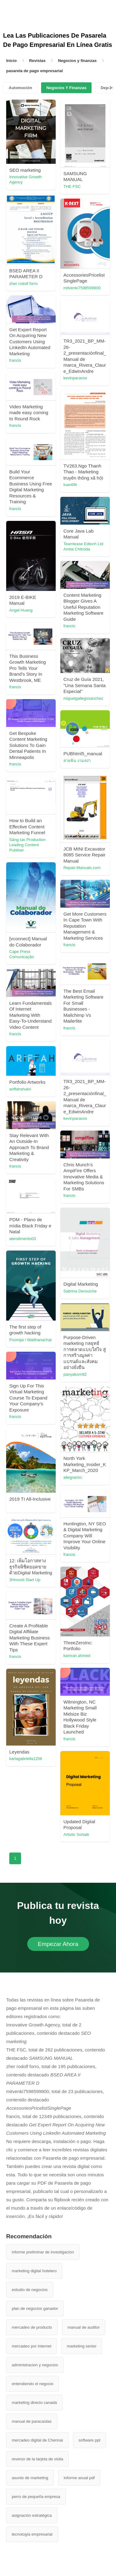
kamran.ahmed (76, 1655)
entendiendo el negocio (32, 2383)
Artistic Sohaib (76, 1834)
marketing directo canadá (34, 2402)
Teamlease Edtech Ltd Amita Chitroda (83, 546)
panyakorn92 (75, 1374)
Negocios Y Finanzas (66, 87)
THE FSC (72, 186)
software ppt (90, 2440)
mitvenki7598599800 (82, 288)
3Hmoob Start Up (24, 1579)
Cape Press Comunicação (21, 954)
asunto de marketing (30, 2477)
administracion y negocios (35, 2365)
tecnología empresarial (32, 2534)
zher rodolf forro (23, 283)
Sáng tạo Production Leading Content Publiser (27, 844)
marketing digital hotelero (34, 2271)
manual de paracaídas (32, 2421)
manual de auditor (83, 2327)
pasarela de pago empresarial (34, 70)
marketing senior (82, 2346)
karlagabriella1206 (25, 1758)
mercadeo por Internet (31, 2346)
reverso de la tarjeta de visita (37, 2459)
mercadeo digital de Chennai (37, 2440)
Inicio (11, 60)
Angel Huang (20, 610)
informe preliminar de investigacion (43, 2252)
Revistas (37, 60)
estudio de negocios (30, 2289)
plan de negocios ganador (35, 2308)
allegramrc (72, 1477)
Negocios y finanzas (77, 60)
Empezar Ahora (58, 1944)
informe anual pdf (79, 2477)
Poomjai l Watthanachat (30, 1339)
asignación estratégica (32, 2515)
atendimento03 (22, 1238)
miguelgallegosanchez (83, 698)
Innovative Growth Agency (25, 179)
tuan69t (70, 484)
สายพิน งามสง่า (77, 760)
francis (15, 360)
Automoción (20, 87)
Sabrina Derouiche (80, 1291)
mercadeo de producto (32, 2327)
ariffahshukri (20, 1089)
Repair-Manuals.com (82, 867)
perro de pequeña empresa (36, 2496)
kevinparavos (75, 378)
